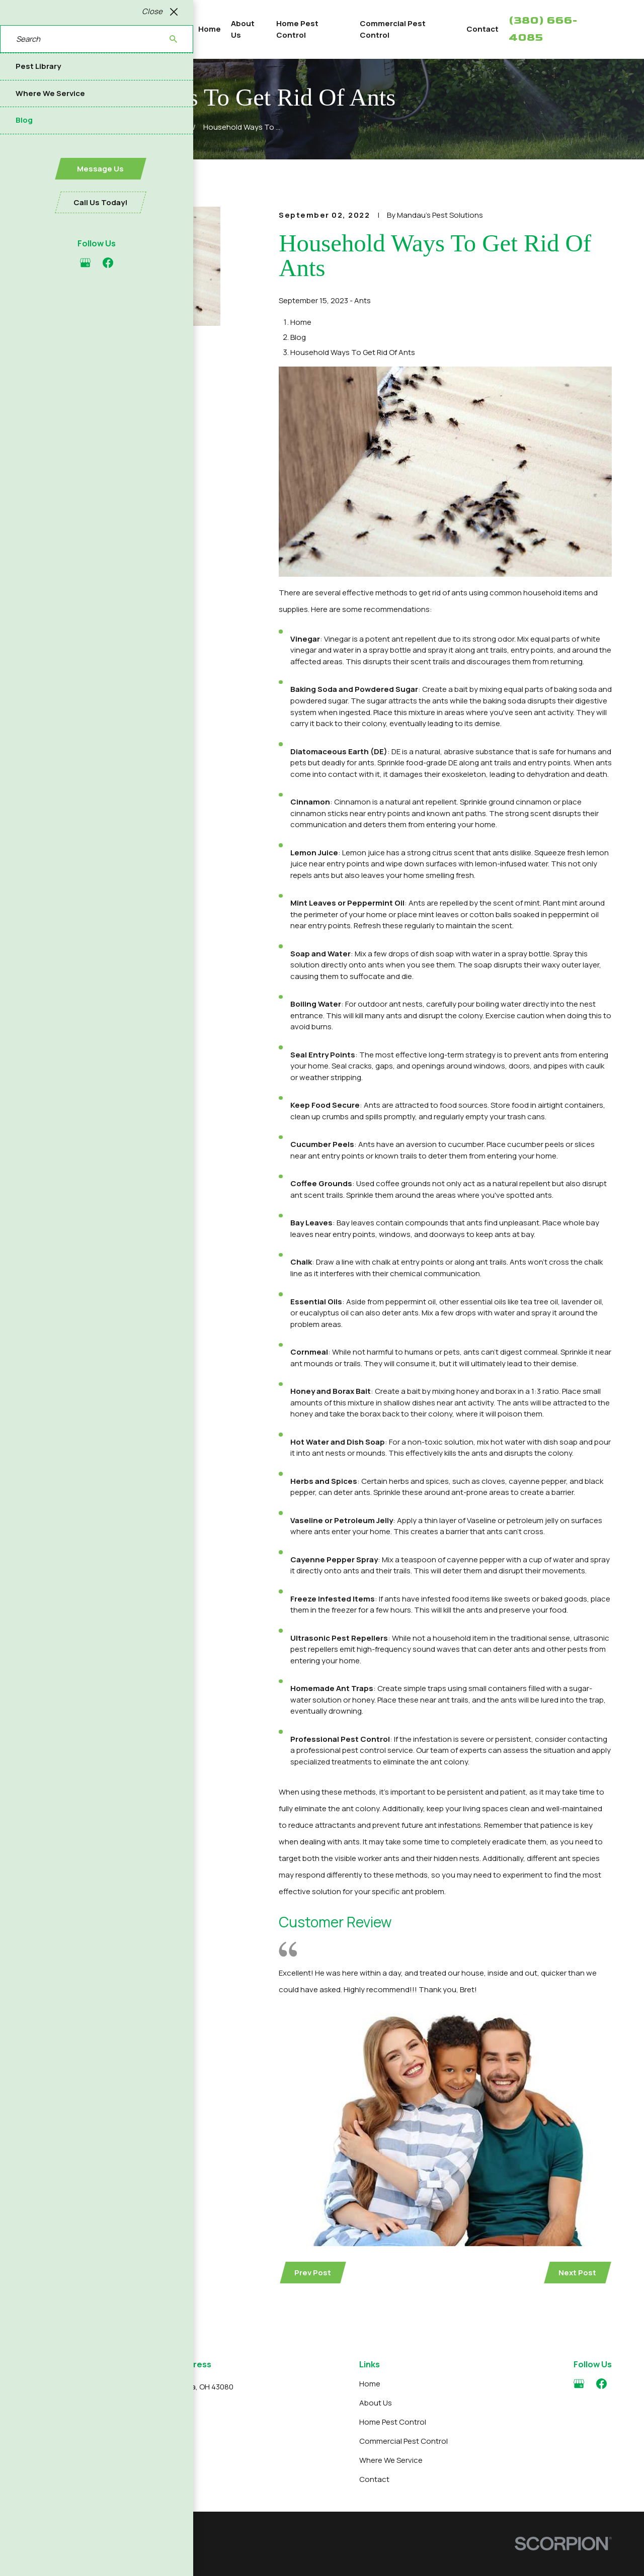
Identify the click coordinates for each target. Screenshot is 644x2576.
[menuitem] (45, 2557)
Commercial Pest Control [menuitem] (393, 29)
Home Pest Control (392, 2422)
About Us (375, 2402)
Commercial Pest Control (403, 2441)
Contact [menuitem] (482, 29)
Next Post (577, 2272)
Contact (374, 2479)
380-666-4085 (80, 2426)
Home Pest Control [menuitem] (297, 29)
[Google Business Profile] (579, 2383)
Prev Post (312, 2272)
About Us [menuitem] (243, 29)
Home (369, 2383)
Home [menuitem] (209, 29)
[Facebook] (601, 2383)
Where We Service (391, 2460)
